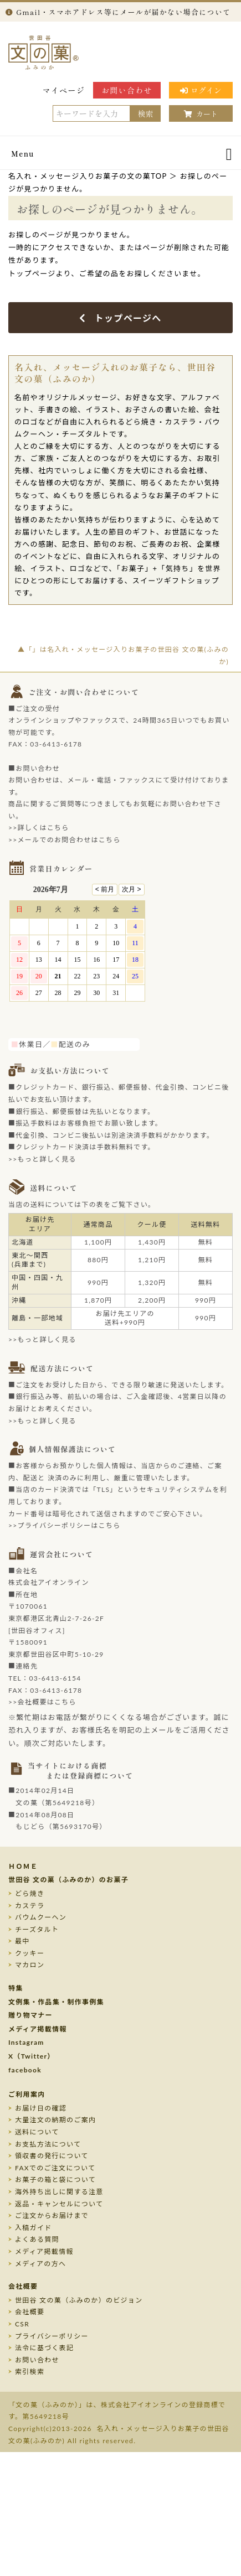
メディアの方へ (40, 2263)
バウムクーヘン (40, 1917)
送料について (37, 2132)
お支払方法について (48, 2144)
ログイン (201, 90)
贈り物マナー (30, 2015)
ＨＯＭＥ (23, 1866)
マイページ (64, 90)
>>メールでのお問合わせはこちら (64, 840)
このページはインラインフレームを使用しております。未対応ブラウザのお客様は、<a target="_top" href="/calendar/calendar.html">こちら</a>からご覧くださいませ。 (83, 956)
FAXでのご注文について (55, 2168)
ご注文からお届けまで (52, 2215)
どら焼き (29, 1893)
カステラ (29, 1905)
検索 (145, 113)
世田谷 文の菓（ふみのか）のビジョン (78, 2300)
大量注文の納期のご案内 (55, 2120)
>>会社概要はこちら (42, 1702)
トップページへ (120, 318)
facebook (25, 2070)
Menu (22, 153)
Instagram (26, 2042)
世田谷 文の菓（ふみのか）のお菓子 (68, 1879)
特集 (15, 1988)
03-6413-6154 (55, 1678)
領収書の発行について (52, 2156)
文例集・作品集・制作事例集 (56, 2002)
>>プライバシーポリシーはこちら (64, 1525)
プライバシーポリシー (52, 2336)
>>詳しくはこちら (38, 827)
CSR (22, 2324)
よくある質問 (37, 2239)
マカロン (29, 1965)
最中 (22, 1941)
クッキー (29, 1953)
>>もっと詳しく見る (42, 1159)
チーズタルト (37, 1929)
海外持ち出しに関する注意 (59, 2192)
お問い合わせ (126, 90)
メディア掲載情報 (37, 2029)
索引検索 (29, 2371)
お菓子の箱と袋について (55, 2179)
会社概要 (23, 2286)
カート (201, 113)
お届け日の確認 (40, 2108)
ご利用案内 (26, 2094)
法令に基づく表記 (44, 2348)
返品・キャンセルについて (59, 2204)
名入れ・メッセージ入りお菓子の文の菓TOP (87, 176)
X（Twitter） (31, 2056)
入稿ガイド (33, 2227)
